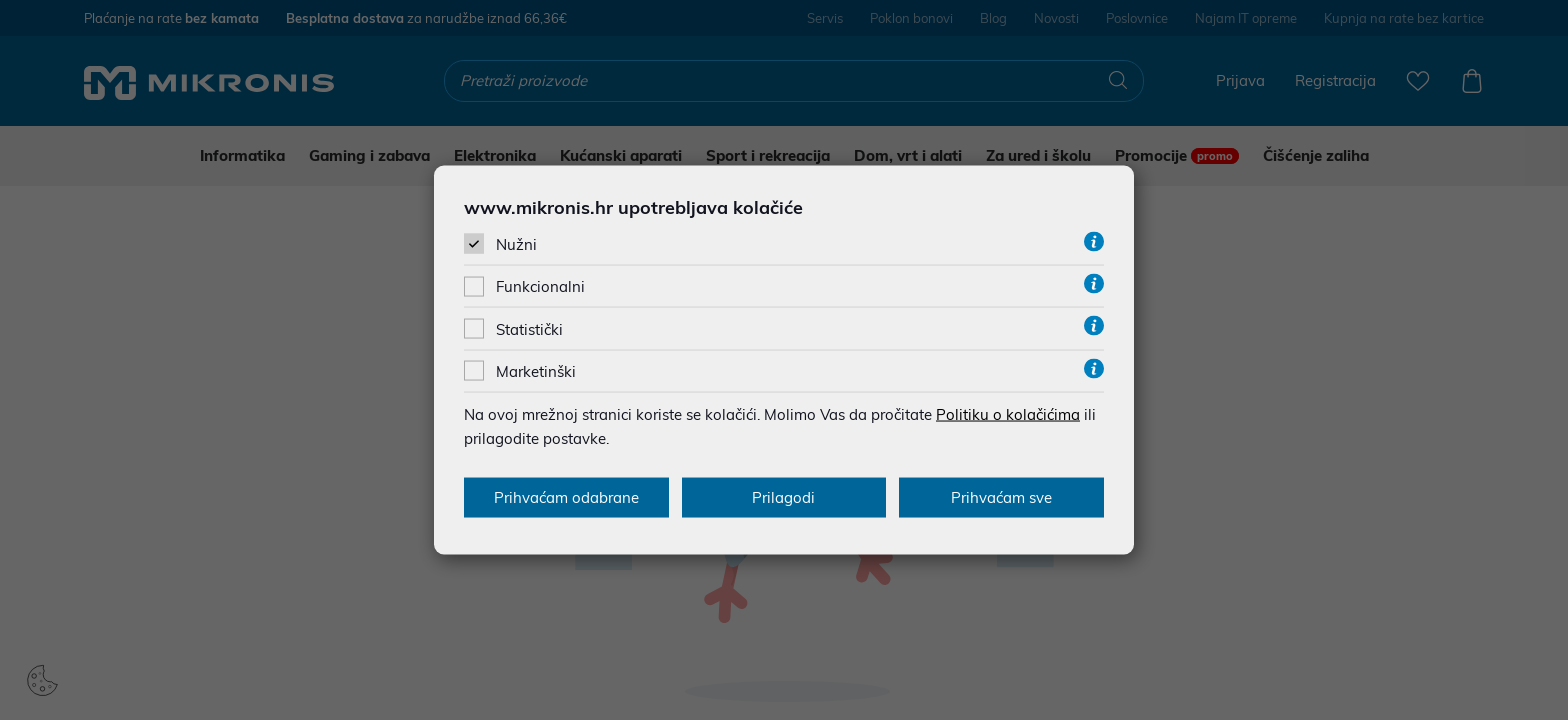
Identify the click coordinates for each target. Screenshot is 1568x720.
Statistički (529, 328)
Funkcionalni (540, 286)
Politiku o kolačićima (1008, 413)
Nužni (516, 244)
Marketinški (536, 370)
